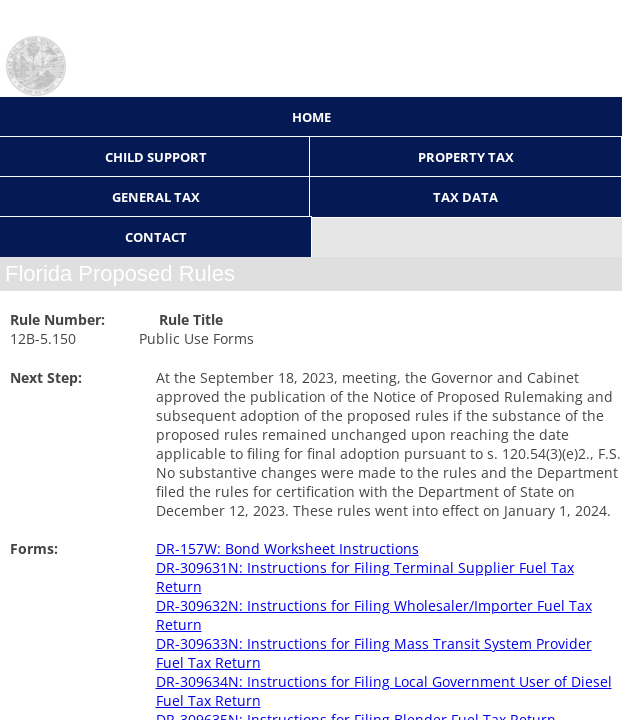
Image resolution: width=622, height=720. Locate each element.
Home (311, 117)
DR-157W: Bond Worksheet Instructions (287, 548)
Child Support (156, 157)
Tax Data (465, 197)
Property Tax (466, 157)
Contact (156, 237)
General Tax (156, 197)
